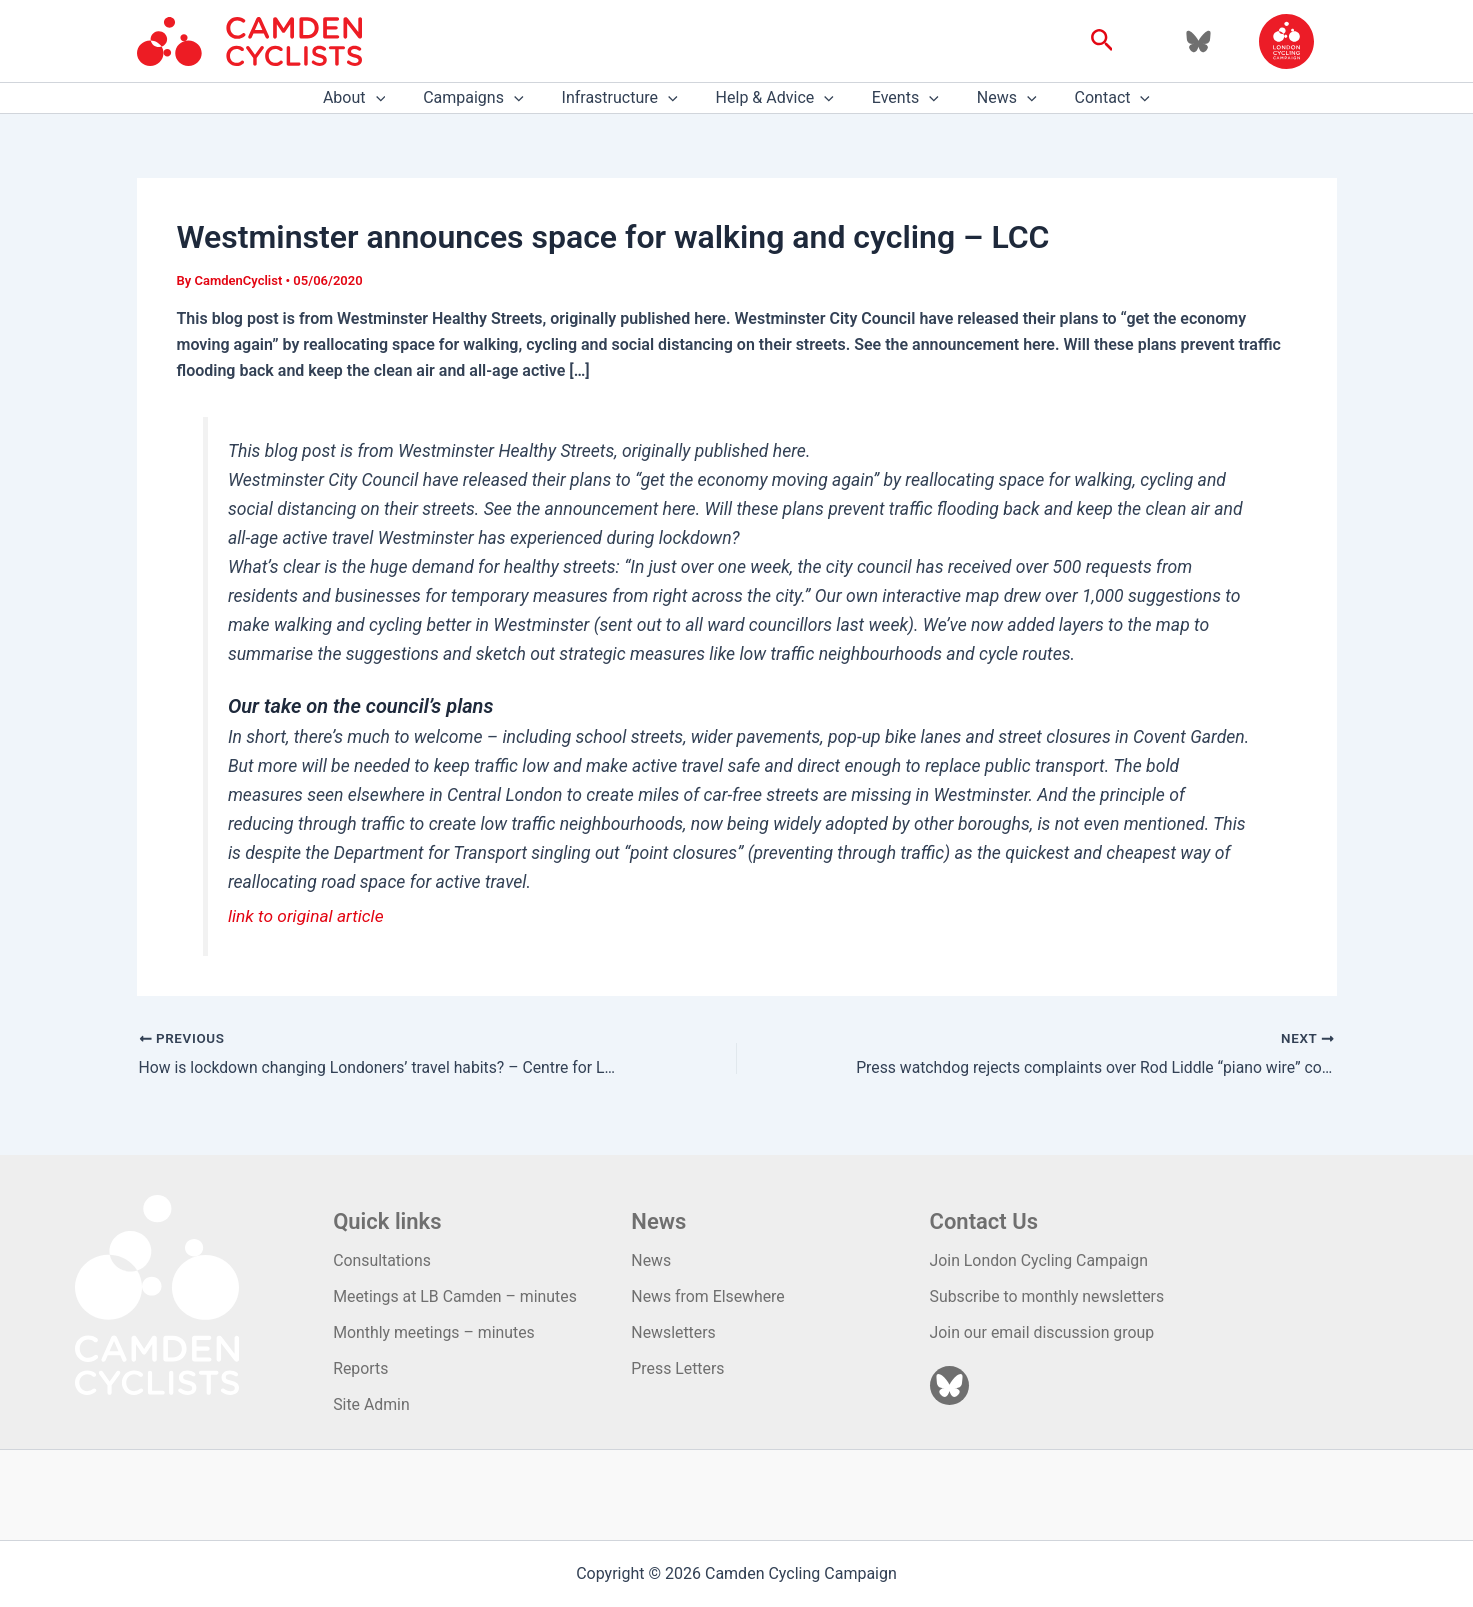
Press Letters (678, 1368)
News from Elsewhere (708, 1295)
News (995, 98)
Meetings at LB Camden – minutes (456, 1295)
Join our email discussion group (1043, 1331)
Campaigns (485, 98)
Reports (361, 1368)
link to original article (307, 916)
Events (899, 98)
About (372, 98)
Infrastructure (626, 98)
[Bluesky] (1198, 41)
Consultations (382, 1259)
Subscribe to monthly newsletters (1048, 1295)
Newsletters (673, 1331)
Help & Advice (775, 98)
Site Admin (371, 1404)
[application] (394, 98)
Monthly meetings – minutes (435, 1331)
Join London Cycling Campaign (1040, 1259)
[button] (1102, 41)
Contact (1095, 98)
